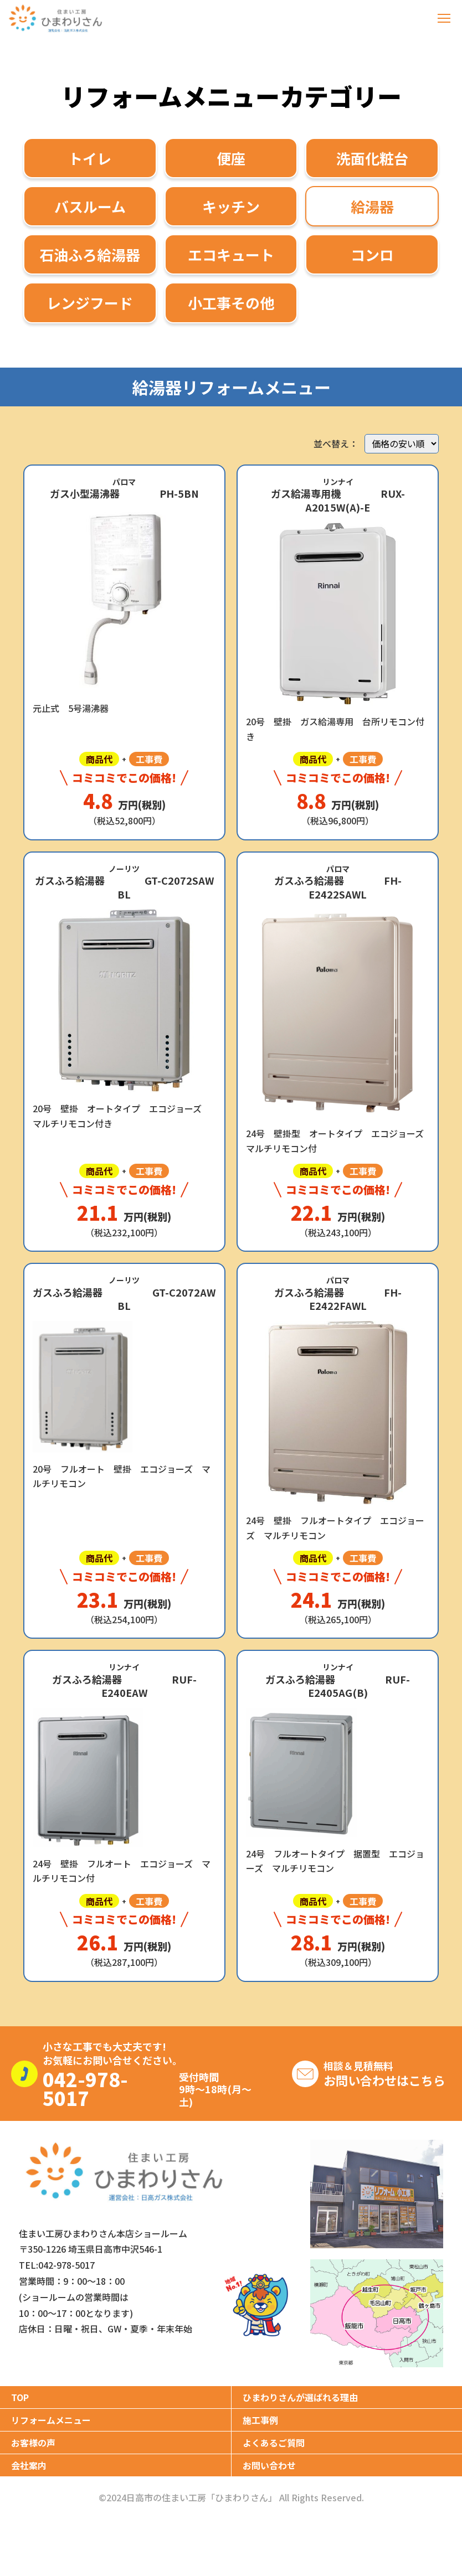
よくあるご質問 (274, 2442)
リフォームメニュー (51, 2420)
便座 (231, 158)
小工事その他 (231, 302)
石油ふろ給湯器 (89, 254)
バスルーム (90, 206)
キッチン (231, 206)
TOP (20, 2397)
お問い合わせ (269, 2465)
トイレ (89, 158)
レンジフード (90, 302)
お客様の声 (33, 2442)
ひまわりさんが (300, 2397)
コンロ (372, 254)
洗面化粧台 (372, 158)
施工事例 (260, 2420)
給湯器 (372, 206)
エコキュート (231, 254)
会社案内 (29, 2465)
